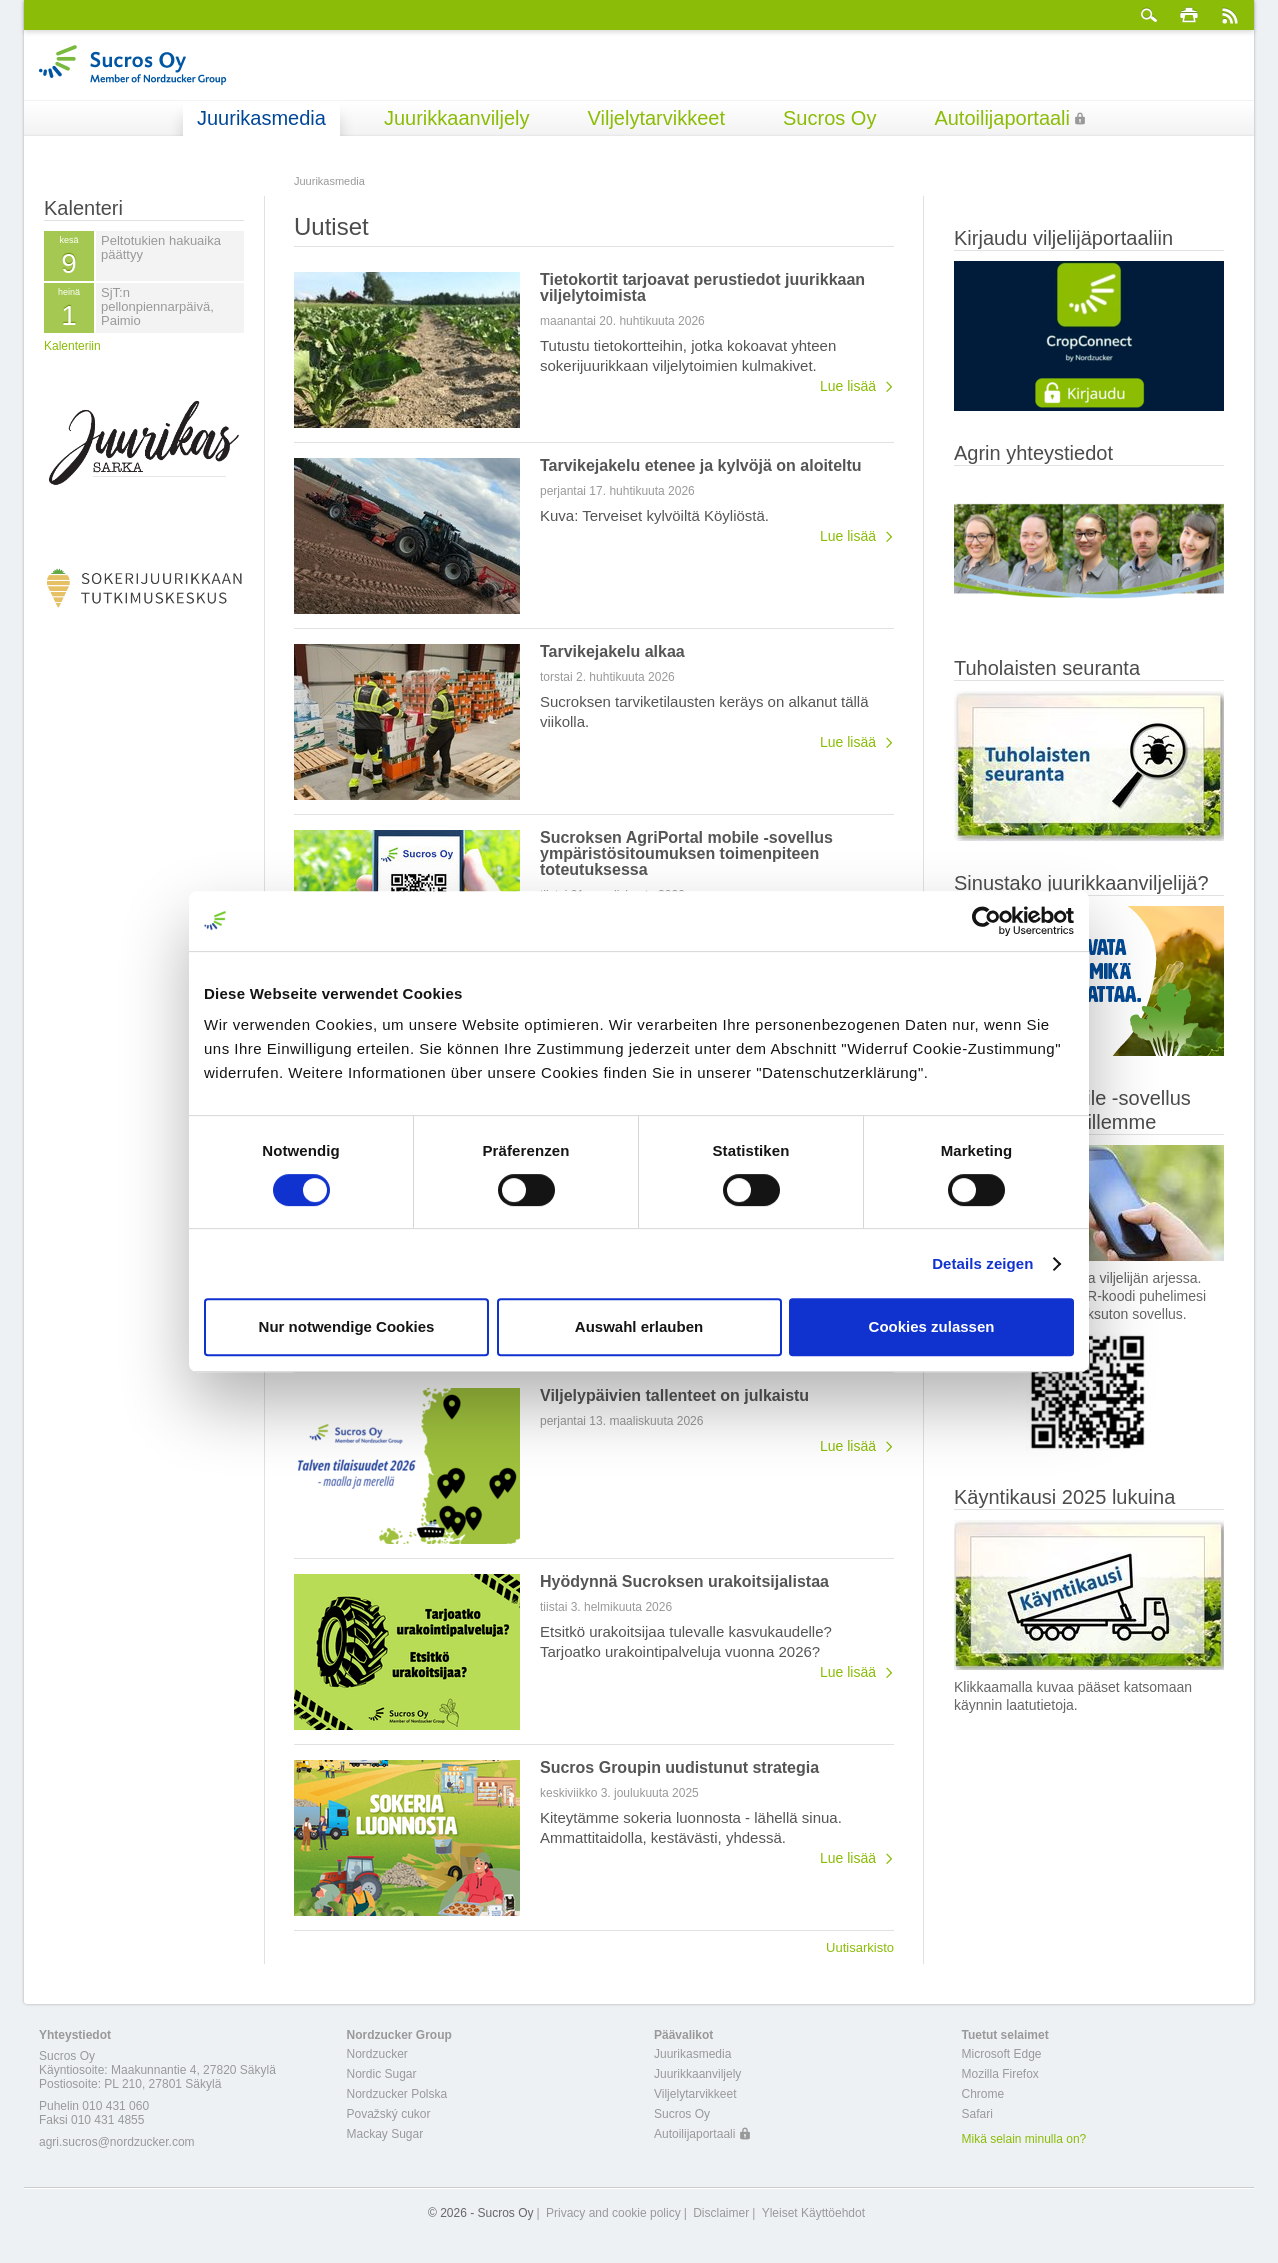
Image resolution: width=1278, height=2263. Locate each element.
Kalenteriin (72, 346)
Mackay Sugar (385, 2134)
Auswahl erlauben (639, 1326)
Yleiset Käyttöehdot (813, 2213)
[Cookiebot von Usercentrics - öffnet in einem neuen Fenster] (986, 921)
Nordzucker (377, 2054)
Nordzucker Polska (397, 2094)
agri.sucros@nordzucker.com (117, 2142)
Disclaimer (721, 2213)
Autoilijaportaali (1002, 118)
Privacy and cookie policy (613, 2213)
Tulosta (1189, 15)
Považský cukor (389, 2114)
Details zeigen (982, 1263)
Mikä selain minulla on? (1024, 2139)
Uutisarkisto (860, 1947)
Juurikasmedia (261, 118)
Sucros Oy (829, 118)
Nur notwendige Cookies (347, 1326)
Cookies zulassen (932, 1326)
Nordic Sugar (382, 2074)
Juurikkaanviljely (457, 118)
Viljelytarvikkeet (656, 118)
